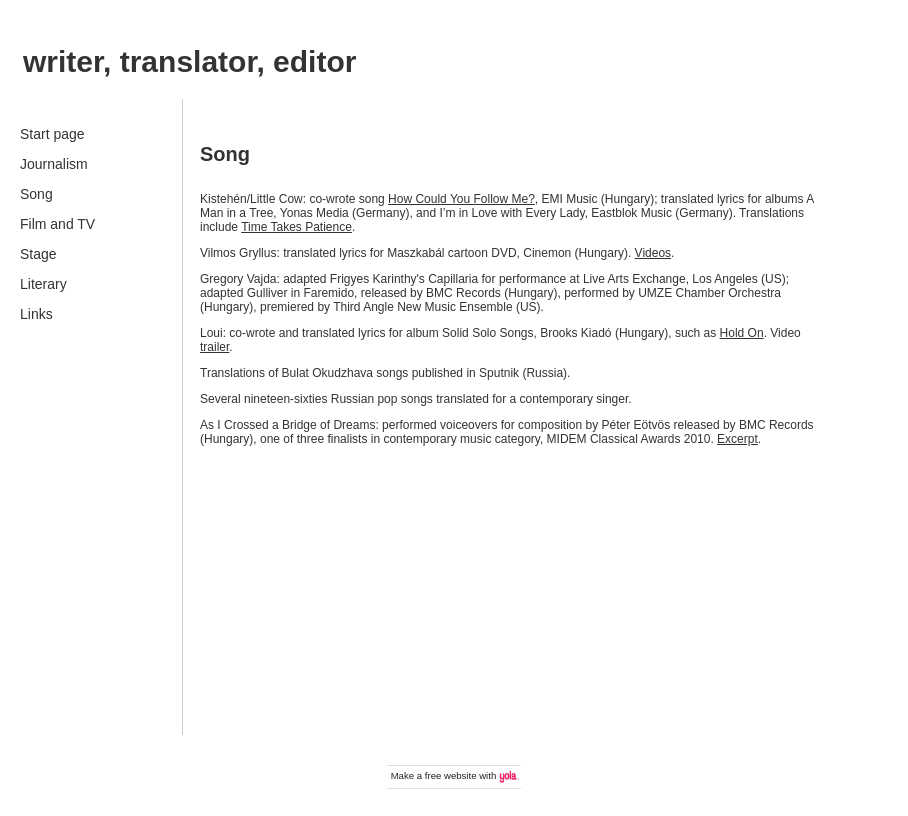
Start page (52, 134)
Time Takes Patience (296, 227)
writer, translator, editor (189, 61)
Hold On (742, 333)
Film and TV (57, 224)
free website (451, 775)
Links (36, 314)
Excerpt (737, 439)
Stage (38, 254)
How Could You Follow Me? (461, 199)
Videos (653, 253)
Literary (43, 284)
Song (36, 194)
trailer (214, 347)
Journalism (54, 164)
